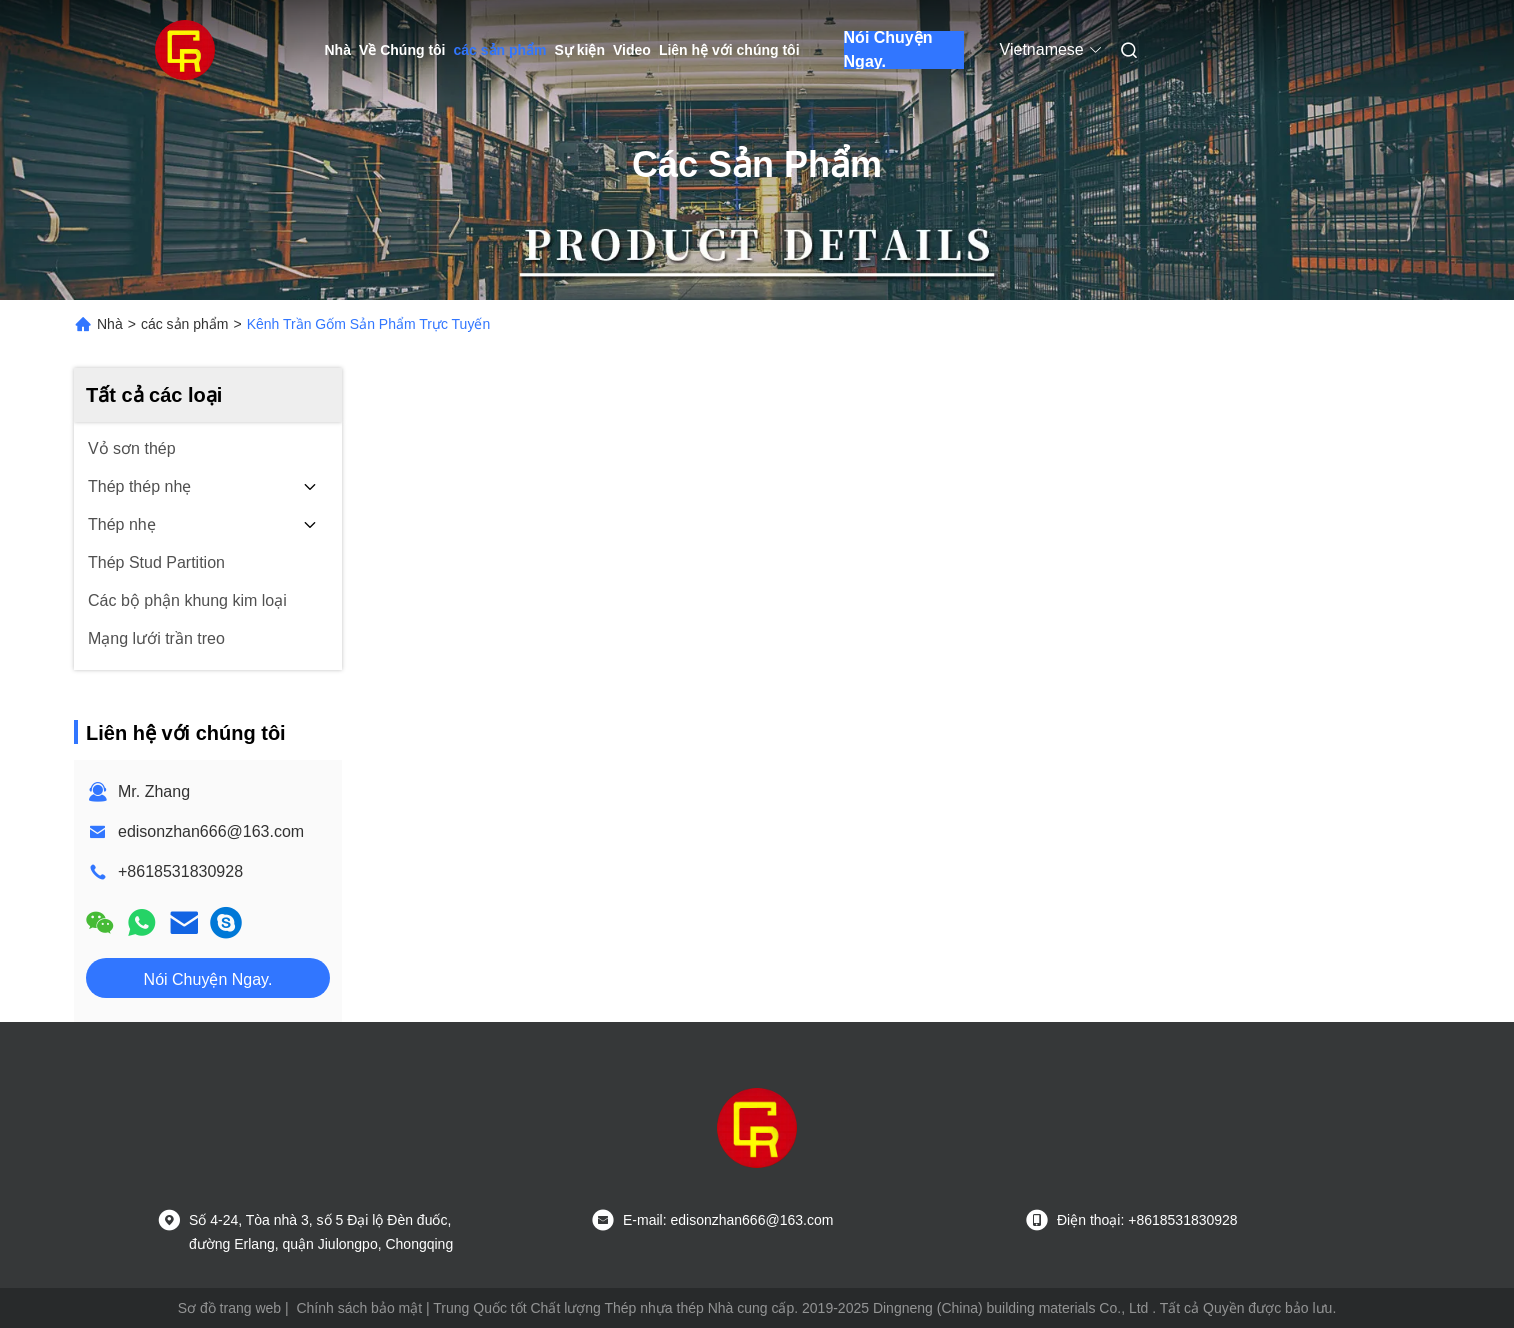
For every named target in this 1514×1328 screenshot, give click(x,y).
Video (632, 50)
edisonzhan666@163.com (211, 831)
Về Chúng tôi (402, 50)
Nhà (338, 50)
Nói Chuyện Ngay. (888, 50)
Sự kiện (580, 50)
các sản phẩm (500, 50)
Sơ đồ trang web (229, 1308)
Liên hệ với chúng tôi (729, 50)
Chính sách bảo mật (359, 1308)
